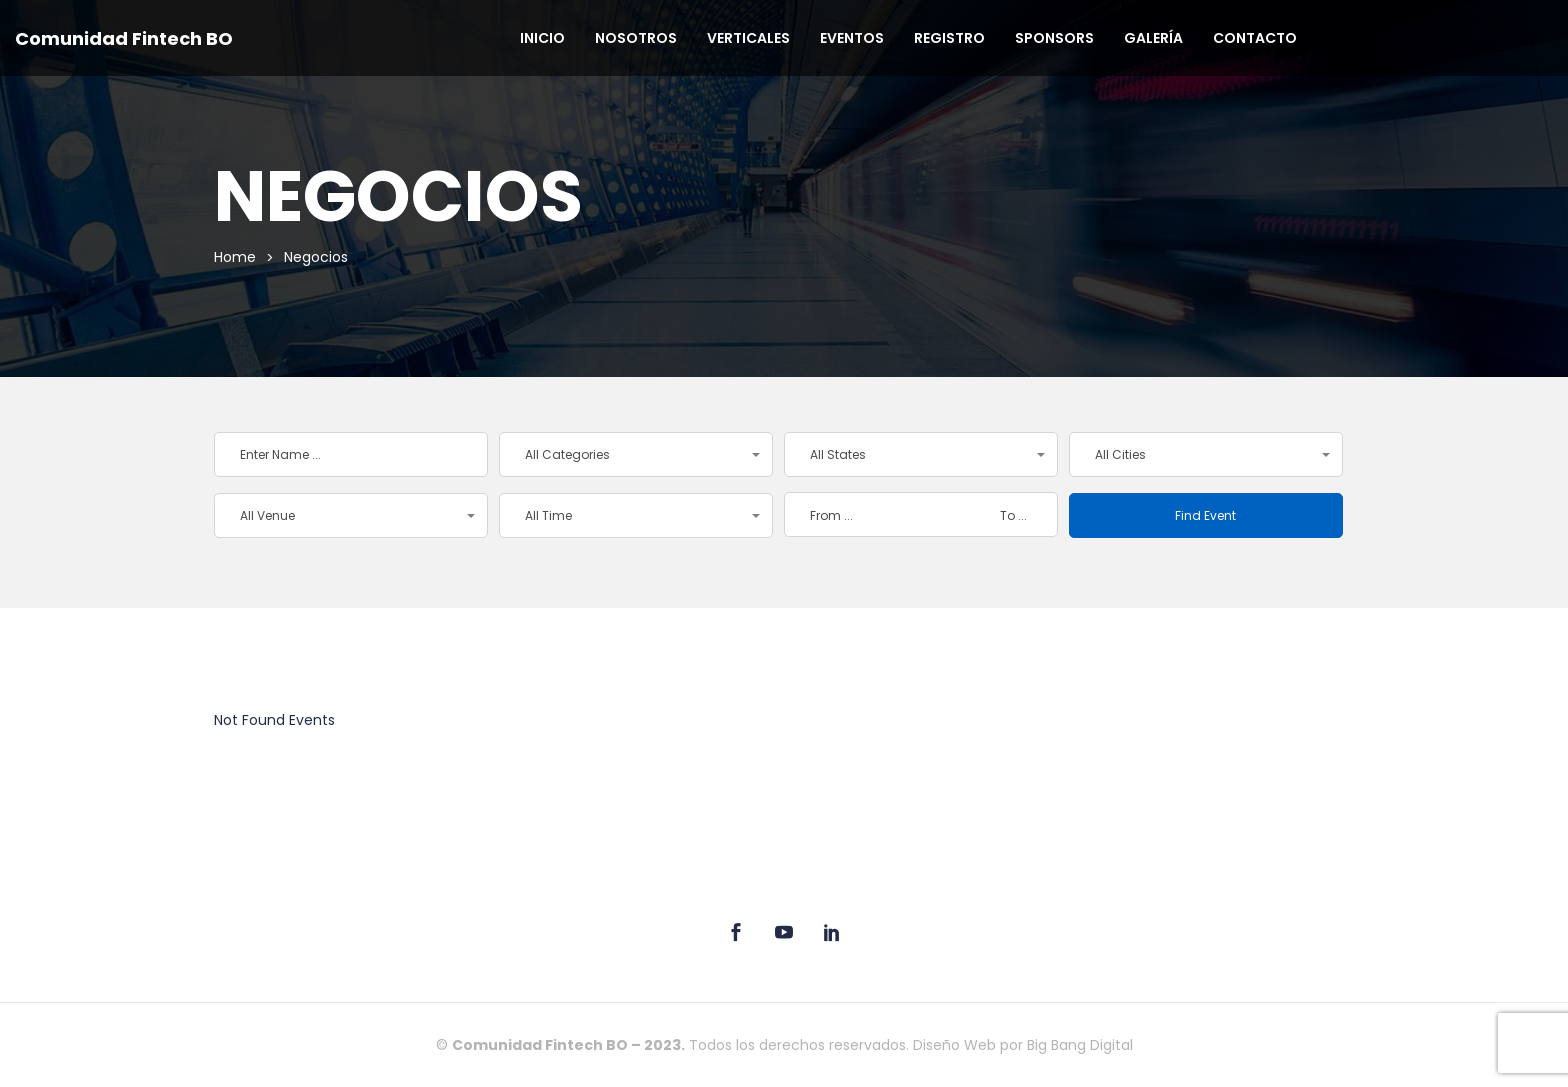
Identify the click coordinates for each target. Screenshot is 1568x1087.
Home (235, 257)
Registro (949, 38)
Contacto (1255, 38)
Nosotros (636, 38)
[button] (636, 454)
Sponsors (1054, 38)
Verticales (748, 38)
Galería (1153, 38)
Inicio (542, 38)
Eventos (852, 38)
